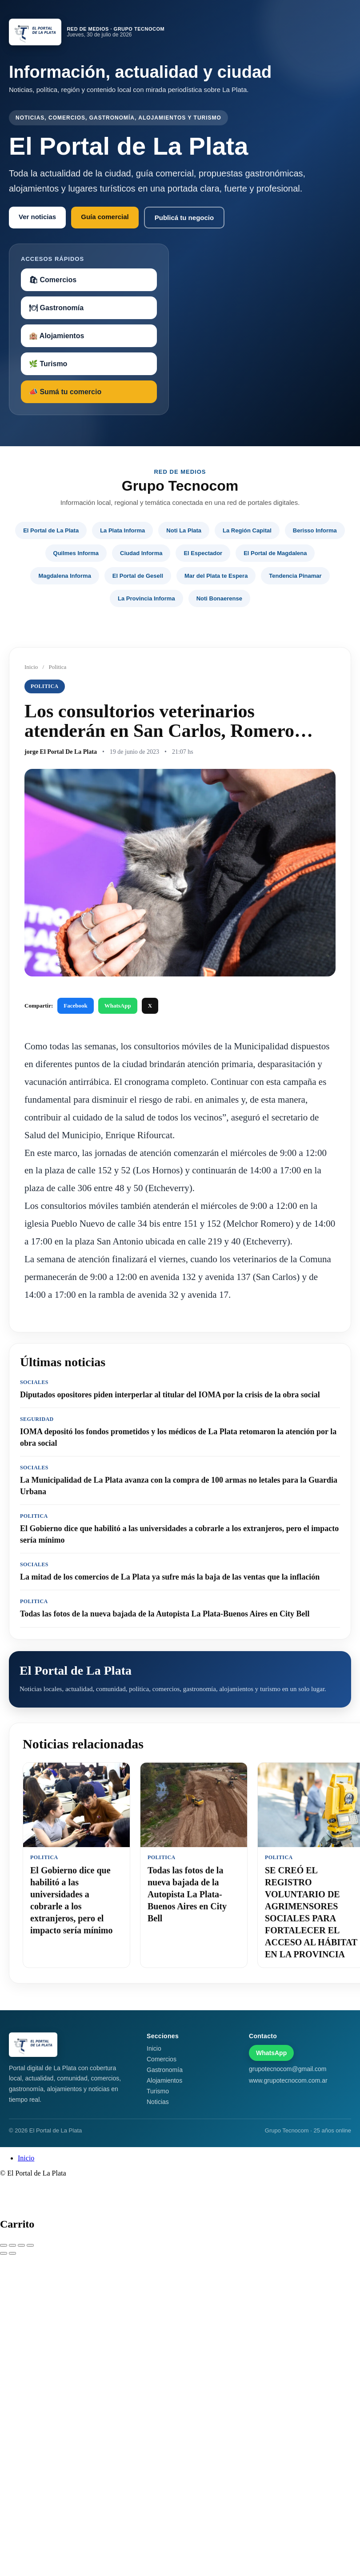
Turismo (158, 2091)
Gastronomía (165, 2069)
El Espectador (203, 553)
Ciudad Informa (141, 553)
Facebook (75, 1005)
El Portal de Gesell (137, 575)
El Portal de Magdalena (275, 553)
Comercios (161, 2059)
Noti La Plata (183, 530)
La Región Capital (247, 530)
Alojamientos (164, 2080)
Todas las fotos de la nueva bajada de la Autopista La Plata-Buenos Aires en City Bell (187, 1894)
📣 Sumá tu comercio (65, 392)
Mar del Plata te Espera (216, 575)
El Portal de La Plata (51, 530)
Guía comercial (105, 216)
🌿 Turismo (48, 364)
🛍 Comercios (52, 280)
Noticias (158, 2101)
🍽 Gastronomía (56, 308)
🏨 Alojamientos (56, 336)
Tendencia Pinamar (295, 575)
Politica (57, 667)
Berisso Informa (315, 530)
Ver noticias (37, 216)
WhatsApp (117, 1005)
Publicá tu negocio (184, 217)
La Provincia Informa (146, 598)
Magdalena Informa (64, 575)
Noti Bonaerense (219, 598)
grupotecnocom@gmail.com (288, 2068)
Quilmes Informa (76, 553)
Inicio (31, 667)
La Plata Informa (122, 530)
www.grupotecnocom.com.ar (288, 2080)
